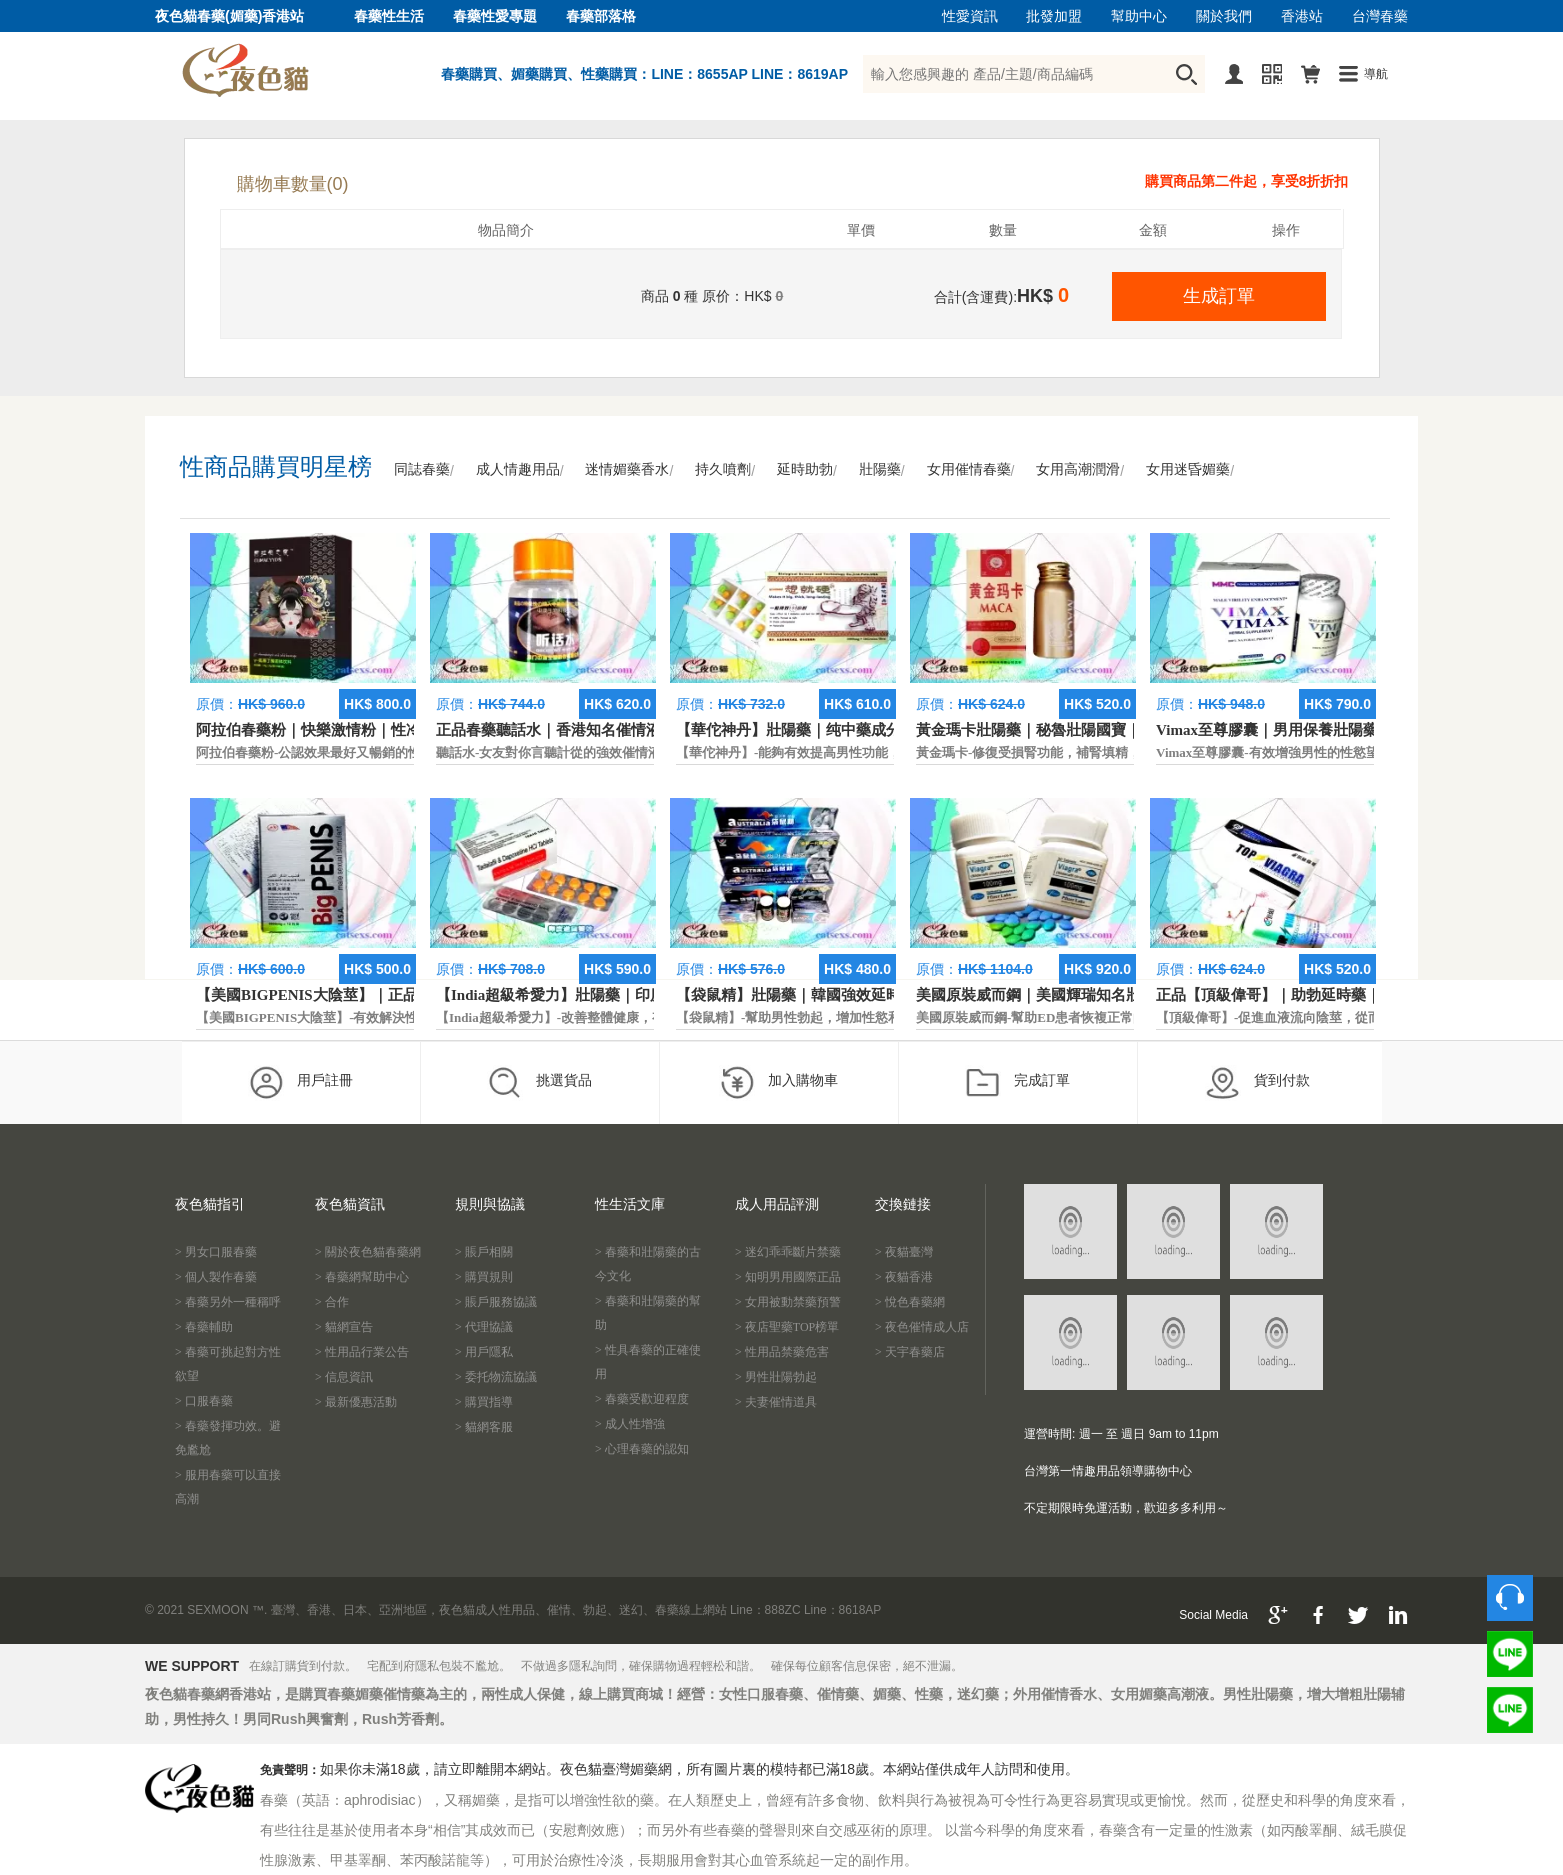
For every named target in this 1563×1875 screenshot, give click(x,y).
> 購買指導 (484, 1402)
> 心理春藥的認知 (642, 1449)
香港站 (1302, 16)
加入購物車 (778, 1082)
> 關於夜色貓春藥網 (368, 1252)
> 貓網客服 (484, 1427)
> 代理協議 (484, 1327)
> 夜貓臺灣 (904, 1252)
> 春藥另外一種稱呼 (228, 1302)
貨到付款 (1257, 1082)
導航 (1376, 74)
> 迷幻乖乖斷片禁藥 (788, 1252)
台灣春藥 (1380, 16)
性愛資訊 (970, 16)
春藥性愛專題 (495, 16)
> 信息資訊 (344, 1377)
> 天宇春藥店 (910, 1352)
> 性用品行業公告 (362, 1352)
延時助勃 (805, 469)
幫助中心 (1139, 16)
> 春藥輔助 (204, 1327)
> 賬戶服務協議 (496, 1302)
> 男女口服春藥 (216, 1252)
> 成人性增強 (630, 1424)
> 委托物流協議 (496, 1377)
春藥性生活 (389, 16)
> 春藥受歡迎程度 (642, 1399)
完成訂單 (1017, 1082)
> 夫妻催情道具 (776, 1402)
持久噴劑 (723, 469)
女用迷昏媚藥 (1188, 469)
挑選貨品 (539, 1082)
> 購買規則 (484, 1277)
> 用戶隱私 (484, 1352)
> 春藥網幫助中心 (362, 1277)
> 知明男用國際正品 (788, 1277)
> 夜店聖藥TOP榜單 (787, 1327)
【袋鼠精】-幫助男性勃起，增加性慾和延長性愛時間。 (834, 1017)
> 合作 (332, 1302)
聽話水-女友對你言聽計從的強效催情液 (548, 752)
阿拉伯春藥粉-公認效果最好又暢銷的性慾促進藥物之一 (354, 752)
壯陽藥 (880, 469)
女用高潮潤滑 (1078, 469)
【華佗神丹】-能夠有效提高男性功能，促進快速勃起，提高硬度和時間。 (886, 752)
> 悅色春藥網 (910, 1302)
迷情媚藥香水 (627, 469)
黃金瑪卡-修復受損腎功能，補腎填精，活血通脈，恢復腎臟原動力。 (1113, 752)
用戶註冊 (300, 1082)
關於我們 (1224, 16)
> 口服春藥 (204, 1401)
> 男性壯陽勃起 (776, 1377)
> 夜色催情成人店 (922, 1327)
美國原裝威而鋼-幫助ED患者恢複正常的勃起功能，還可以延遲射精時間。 (1128, 1017)
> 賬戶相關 (484, 1252)
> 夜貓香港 (904, 1277)
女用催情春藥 (969, 469)
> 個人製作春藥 (216, 1277)
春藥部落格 (601, 16)
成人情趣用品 (518, 469)
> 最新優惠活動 (356, 1402)
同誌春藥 (422, 469)
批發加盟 (1054, 16)
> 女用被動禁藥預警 (788, 1302)
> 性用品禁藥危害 (782, 1352)
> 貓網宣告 (344, 1327)
